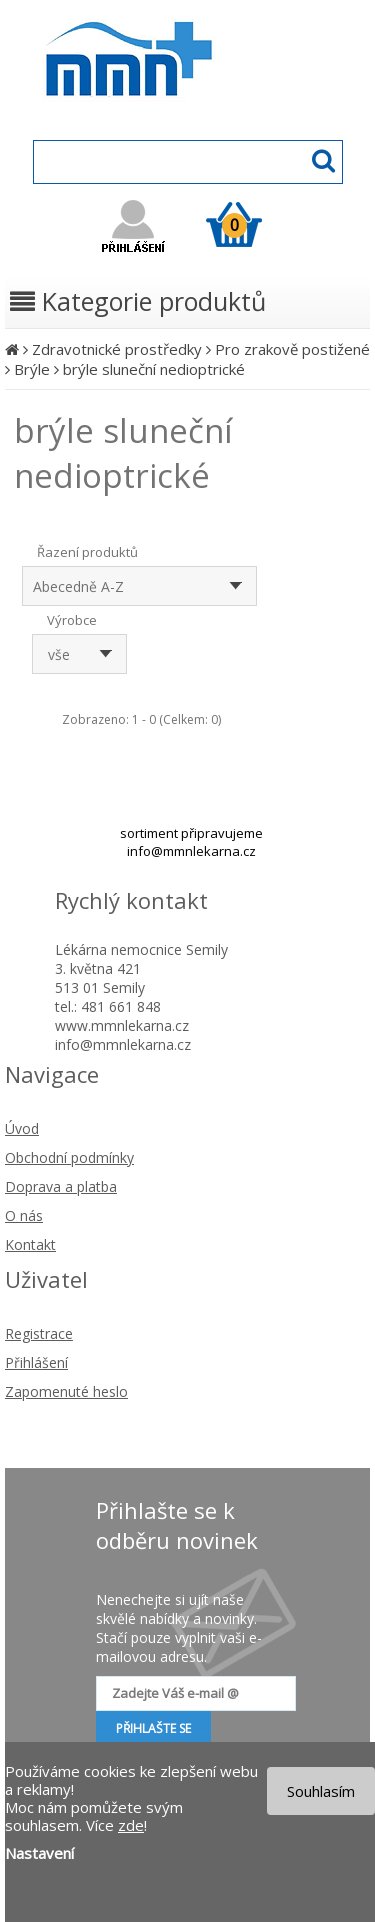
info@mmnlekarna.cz (191, 851)
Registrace (39, 1333)
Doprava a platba (61, 1186)
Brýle (32, 369)
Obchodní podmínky (69, 1157)
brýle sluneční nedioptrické (154, 369)
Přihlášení (36, 1362)
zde (131, 1825)
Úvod (22, 1128)
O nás (24, 1215)
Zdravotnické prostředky (117, 349)
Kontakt (30, 1244)
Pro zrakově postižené (292, 349)
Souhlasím (321, 1791)
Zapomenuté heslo (66, 1391)
